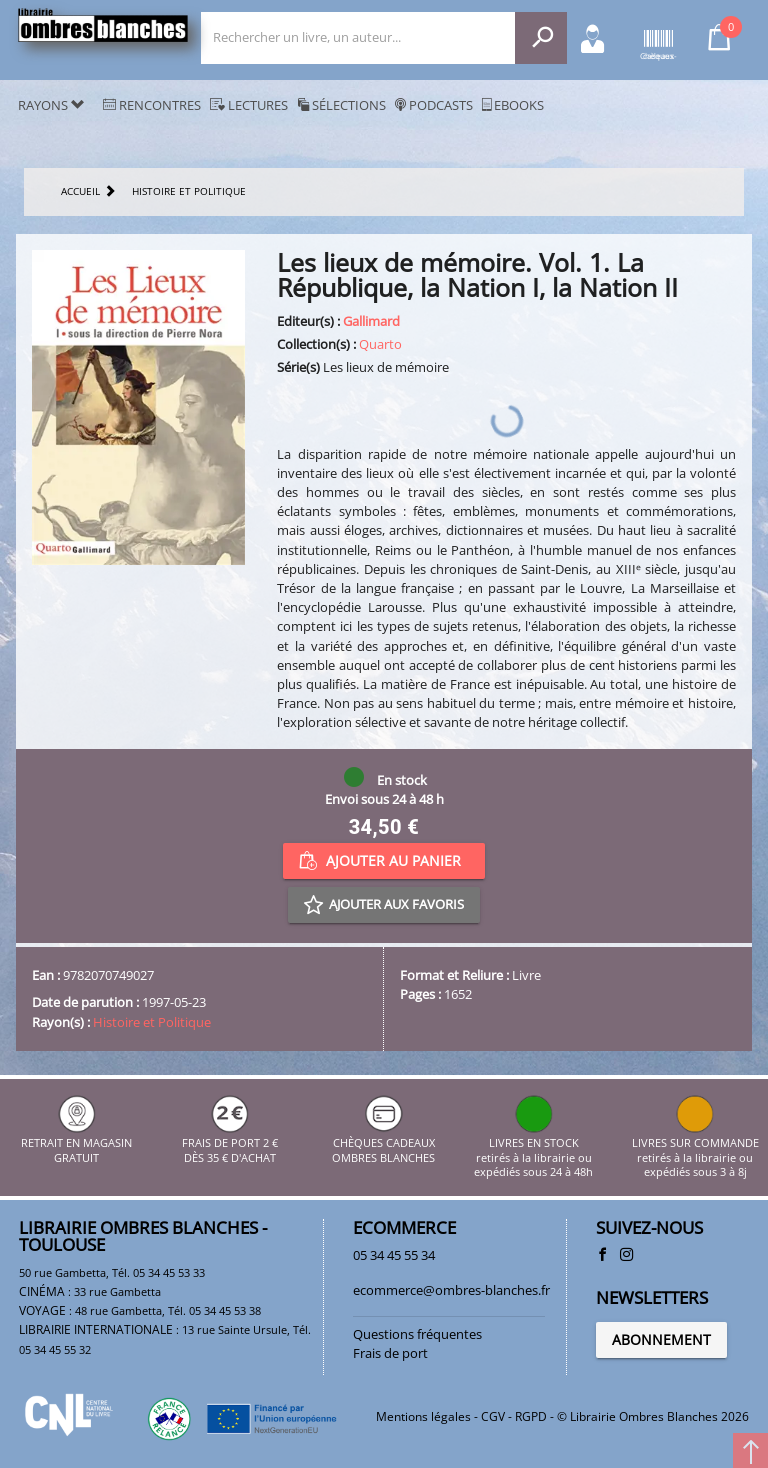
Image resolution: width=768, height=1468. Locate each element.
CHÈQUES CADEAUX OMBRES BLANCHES (383, 1143)
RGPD (531, 1416)
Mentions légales (423, 1416)
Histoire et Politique (152, 1022)
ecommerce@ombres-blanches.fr (451, 1290)
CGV (493, 1416)
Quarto (380, 344)
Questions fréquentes (417, 1334)
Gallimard (371, 321)
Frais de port (390, 1353)
